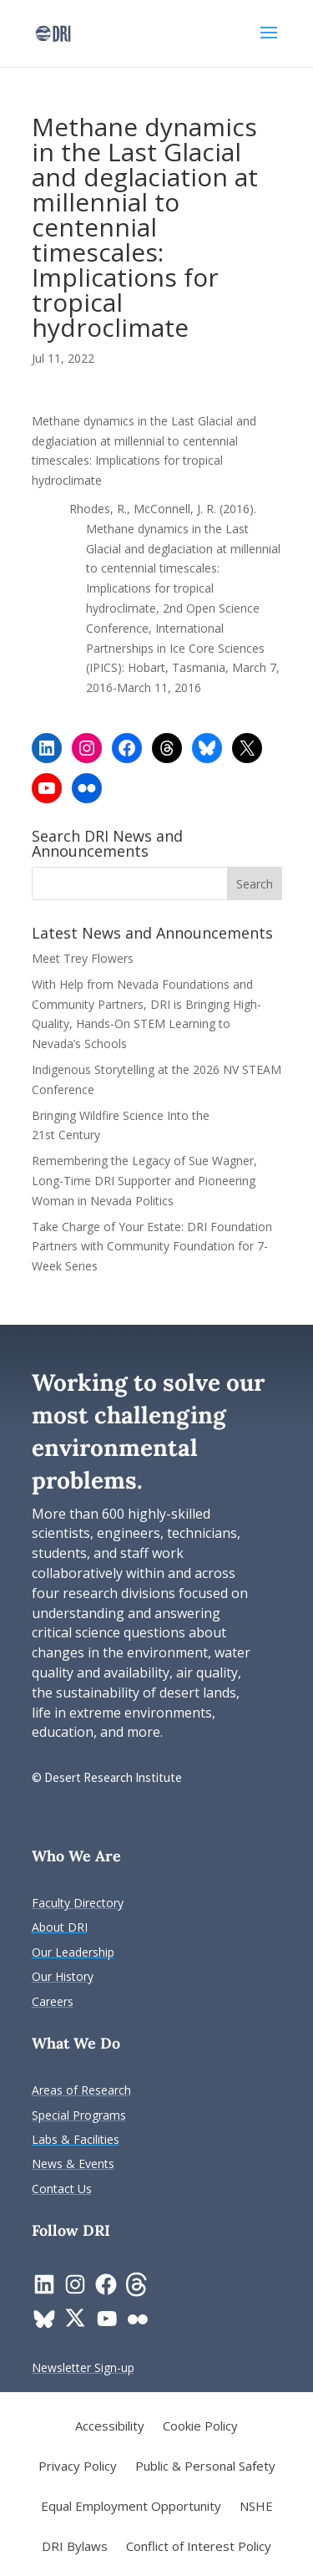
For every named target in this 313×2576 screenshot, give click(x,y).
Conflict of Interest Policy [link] (198, 2547)
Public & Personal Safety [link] (205, 2467)
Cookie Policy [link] (200, 2427)
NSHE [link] (256, 2507)
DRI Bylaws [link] (75, 2547)
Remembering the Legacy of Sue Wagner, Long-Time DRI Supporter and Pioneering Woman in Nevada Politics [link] (144, 1181)
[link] (53, 32)
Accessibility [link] (109, 2427)
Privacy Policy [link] (77, 2467)
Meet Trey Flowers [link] (83, 958)
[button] (268, 43)
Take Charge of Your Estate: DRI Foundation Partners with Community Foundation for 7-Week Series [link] (152, 1247)
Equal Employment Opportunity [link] (131, 2507)
